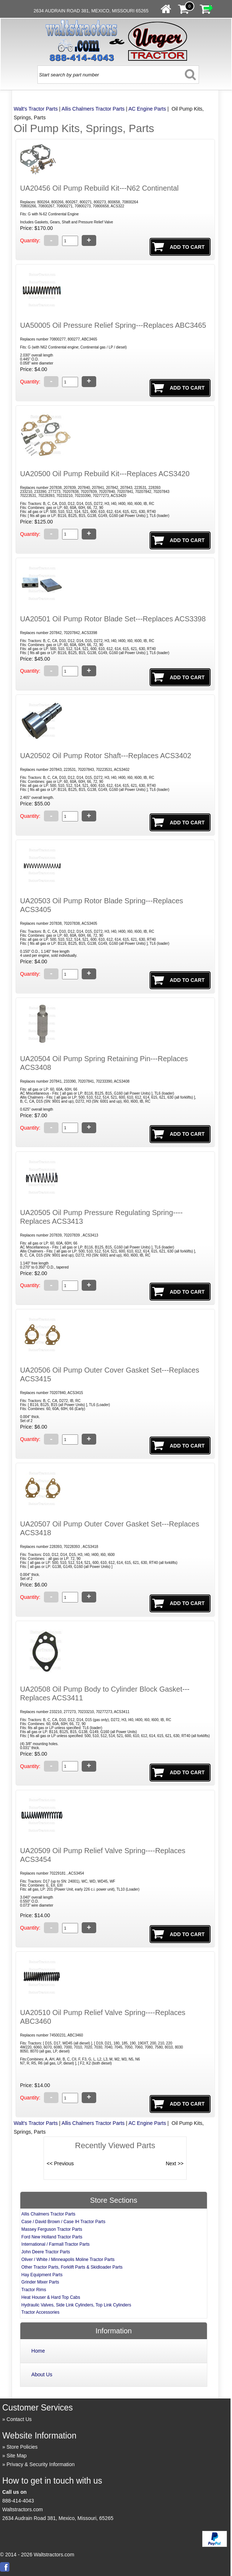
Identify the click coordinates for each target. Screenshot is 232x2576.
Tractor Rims (33, 2289)
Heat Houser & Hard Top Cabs (50, 2297)
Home (38, 2351)
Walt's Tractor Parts (36, 109)
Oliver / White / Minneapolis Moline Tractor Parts (68, 2259)
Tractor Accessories (40, 2312)
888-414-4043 (18, 2501)
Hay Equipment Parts (41, 2274)
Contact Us (19, 2419)
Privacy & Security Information (41, 2464)
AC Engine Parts (147, 109)
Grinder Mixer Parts (40, 2282)
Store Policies (22, 2447)
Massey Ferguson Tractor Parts (51, 2229)
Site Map (17, 2455)
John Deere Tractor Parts (45, 2251)
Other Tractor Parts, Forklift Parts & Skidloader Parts (72, 2267)
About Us (41, 2374)
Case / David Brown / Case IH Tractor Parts (63, 2221)
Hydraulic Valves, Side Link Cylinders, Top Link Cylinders (76, 2305)
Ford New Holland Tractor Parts (51, 2236)
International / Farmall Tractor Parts (55, 2244)
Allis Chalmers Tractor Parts (93, 109)
